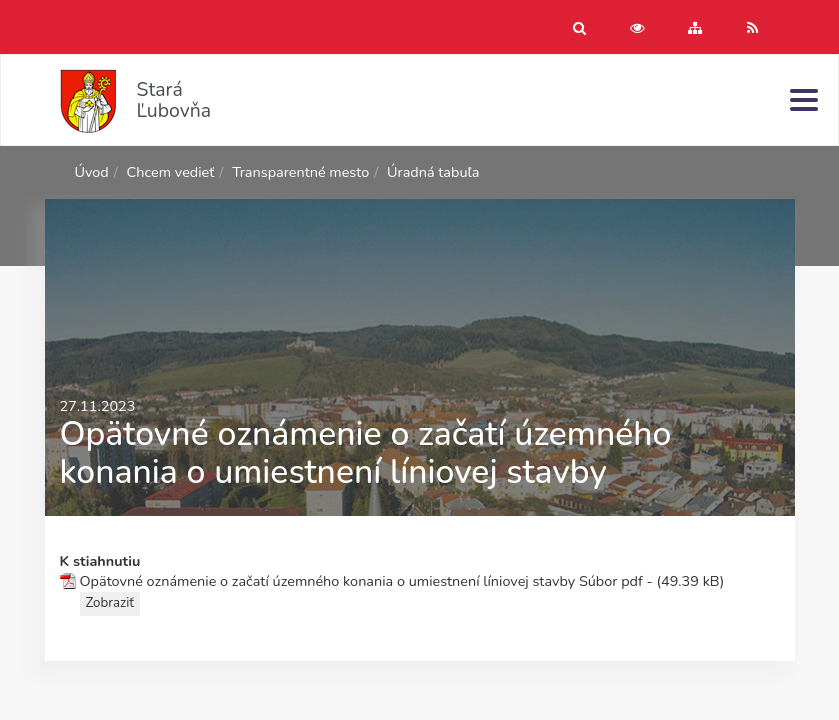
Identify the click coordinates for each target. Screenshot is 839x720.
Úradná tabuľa (433, 172)
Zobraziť (110, 603)
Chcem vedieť (171, 172)
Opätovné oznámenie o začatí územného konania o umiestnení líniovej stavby (328, 581)
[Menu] (804, 99)
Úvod (92, 172)
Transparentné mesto (300, 172)
